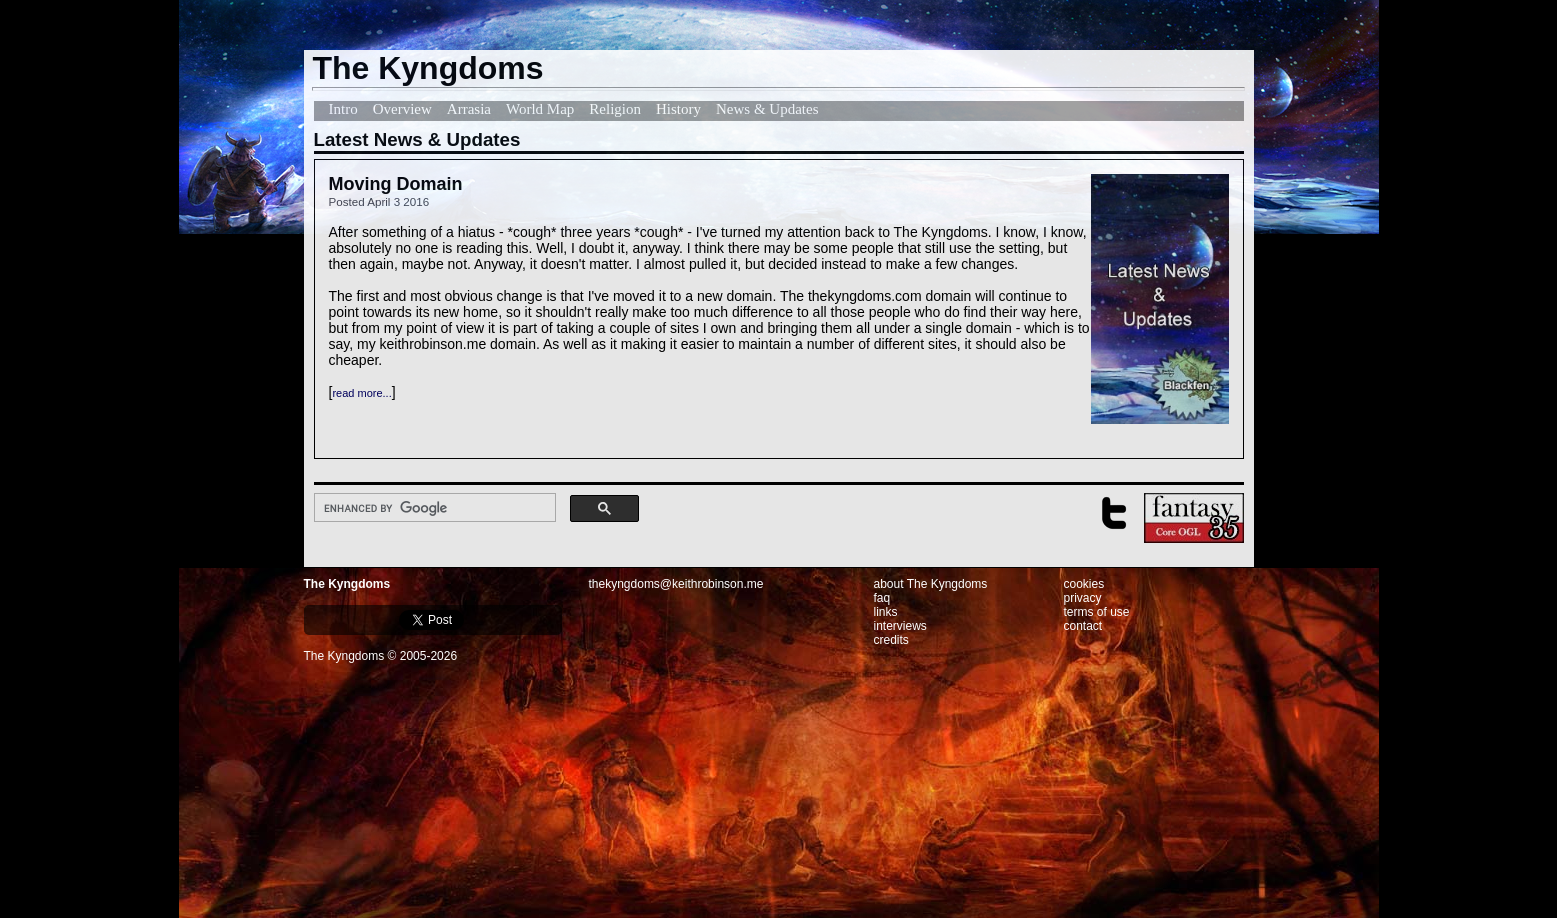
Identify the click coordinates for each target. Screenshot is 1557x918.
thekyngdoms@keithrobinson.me (676, 584)
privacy (1083, 598)
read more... (361, 393)
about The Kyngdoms (931, 584)
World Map (540, 109)
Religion (615, 109)
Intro (343, 109)
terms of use (1097, 612)
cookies (1084, 584)
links (886, 612)
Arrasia (469, 109)
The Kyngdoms (347, 584)
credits (891, 640)
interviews (900, 626)
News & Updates (767, 109)
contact (1083, 626)
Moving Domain (396, 184)
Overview (402, 109)
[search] (433, 508)
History (678, 109)
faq (882, 598)
